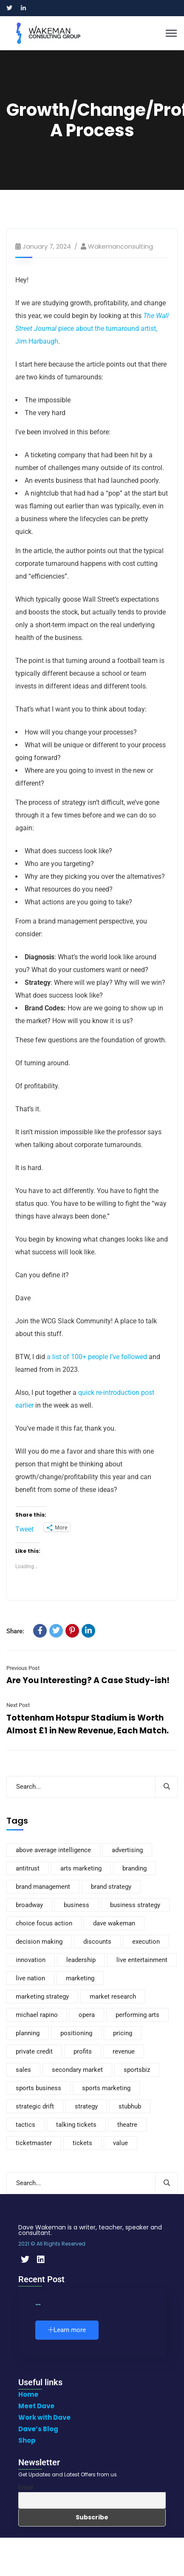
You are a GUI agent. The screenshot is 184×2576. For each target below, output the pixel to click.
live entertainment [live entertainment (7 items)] (141, 1960)
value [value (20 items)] (120, 2143)
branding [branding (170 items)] (134, 1868)
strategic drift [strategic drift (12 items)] (35, 2106)
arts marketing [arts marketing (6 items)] (81, 1868)
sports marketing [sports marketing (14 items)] (106, 2088)
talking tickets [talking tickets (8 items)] (76, 2124)
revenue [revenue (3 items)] (124, 2051)
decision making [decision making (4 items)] (39, 1941)
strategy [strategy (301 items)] (86, 2106)
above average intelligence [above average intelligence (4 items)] (53, 1850)
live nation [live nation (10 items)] (30, 1978)
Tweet (24, 1528)
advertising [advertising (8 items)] (127, 1850)
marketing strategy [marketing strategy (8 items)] (42, 1996)
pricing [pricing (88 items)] (122, 2033)
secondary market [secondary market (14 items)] (77, 2070)
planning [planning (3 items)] (28, 2033)
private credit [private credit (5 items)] (34, 2051)
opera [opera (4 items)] (87, 2015)
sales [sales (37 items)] (23, 2070)
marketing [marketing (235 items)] (80, 1978)
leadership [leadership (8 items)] (81, 1960)
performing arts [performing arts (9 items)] (137, 2015)
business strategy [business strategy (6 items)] (135, 1905)
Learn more (67, 2330)
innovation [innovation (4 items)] (30, 1960)
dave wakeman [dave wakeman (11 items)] (114, 1923)
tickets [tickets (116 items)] (82, 2143)
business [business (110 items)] (76, 1905)
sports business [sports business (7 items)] (38, 2088)
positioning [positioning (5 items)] (76, 2033)
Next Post (18, 1705)
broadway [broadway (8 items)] (29, 1905)
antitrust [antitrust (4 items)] (28, 1868)
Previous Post (23, 1668)
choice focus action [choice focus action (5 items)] (44, 1923)
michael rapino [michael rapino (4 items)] (37, 2015)
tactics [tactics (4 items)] (25, 2124)
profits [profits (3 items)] (83, 2051)
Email (25, 2487)
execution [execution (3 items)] (146, 1941)
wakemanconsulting (120, 246)
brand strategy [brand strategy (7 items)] (111, 1886)
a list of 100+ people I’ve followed (97, 1357)
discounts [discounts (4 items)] (97, 1941)
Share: (15, 1631)
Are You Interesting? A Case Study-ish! (88, 1680)
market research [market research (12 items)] (113, 1996)
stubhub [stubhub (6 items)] (130, 2106)
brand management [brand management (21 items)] (43, 1886)
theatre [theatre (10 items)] (127, 2124)
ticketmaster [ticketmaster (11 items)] (34, 2143)
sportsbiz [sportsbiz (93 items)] (137, 2070)
